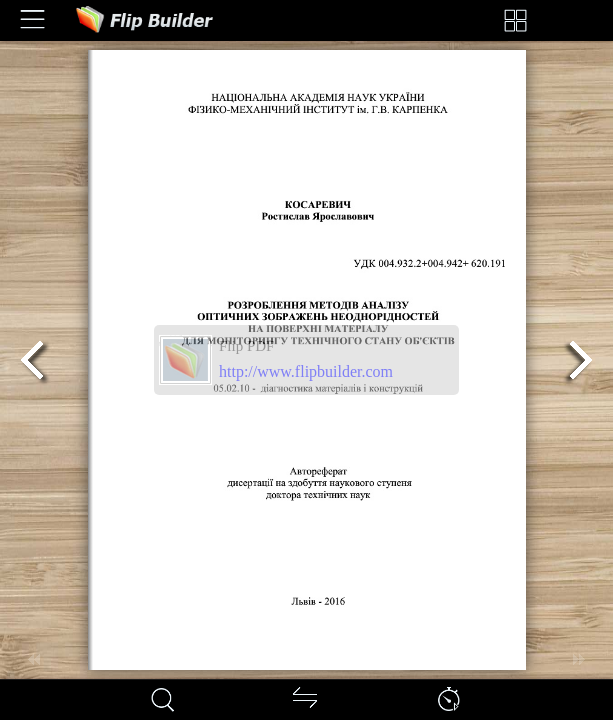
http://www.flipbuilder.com (306, 371)
